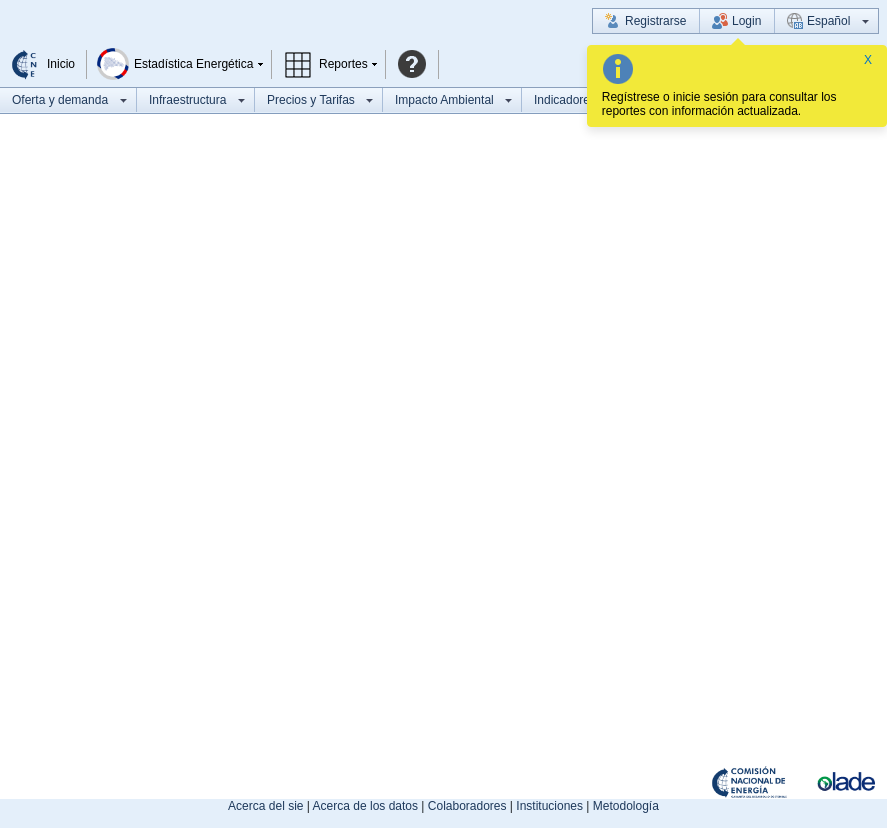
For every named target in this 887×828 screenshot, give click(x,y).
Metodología (626, 806)
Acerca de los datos (365, 806)
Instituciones (549, 806)
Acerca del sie (265, 806)
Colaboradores (467, 806)
